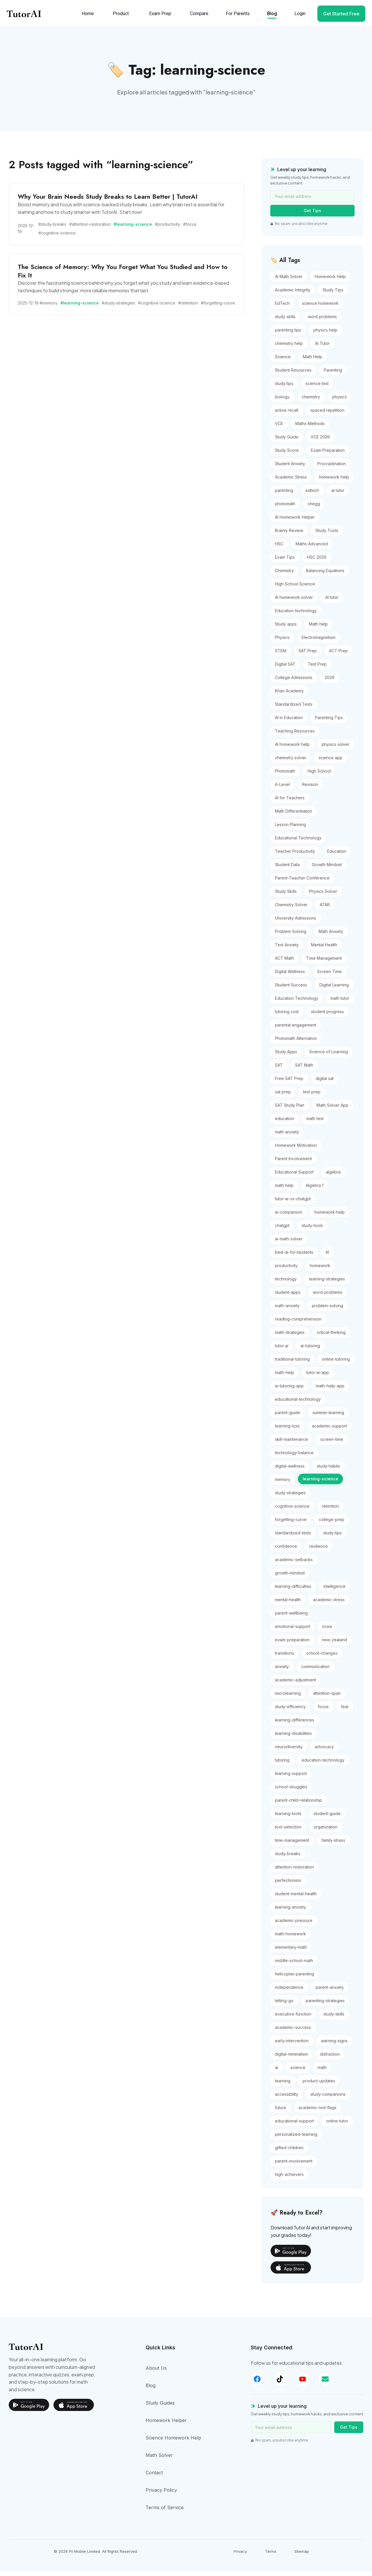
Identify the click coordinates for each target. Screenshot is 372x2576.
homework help (334, 481)
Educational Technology (298, 842)
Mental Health (324, 949)
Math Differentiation (293, 815)
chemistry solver (290, 762)
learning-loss (287, 1430)
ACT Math (284, 962)
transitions (284, 1657)
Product (119, 17)
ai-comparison (288, 1216)
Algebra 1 (314, 1189)
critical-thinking (331, 1336)
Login (297, 17)
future (280, 2112)
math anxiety (287, 1136)
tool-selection (288, 1831)
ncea (327, 1631)
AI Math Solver (289, 281)
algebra (333, 1176)
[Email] (334, 2383)
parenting (284, 494)
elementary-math (291, 1951)
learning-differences (294, 1724)
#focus (189, 228)
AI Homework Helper (295, 521)
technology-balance (294, 1457)
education (284, 1123)
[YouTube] (309, 2383)
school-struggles (291, 1791)
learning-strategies (327, 1283)
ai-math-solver (289, 1243)
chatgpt (282, 1230)
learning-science (320, 1483)
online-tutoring (336, 1363)
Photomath (285, 775)
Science (283, 361)
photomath (285, 508)
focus (323, 1711)
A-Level (282, 789)
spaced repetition (327, 414)
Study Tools (326, 535)
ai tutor (337, 494)
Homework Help (330, 281)
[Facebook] (257, 2383)
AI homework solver (294, 601)
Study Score (287, 454)
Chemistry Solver (291, 909)
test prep (312, 1096)
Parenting (333, 374)
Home (86, 17)
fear (345, 1711)
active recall (286, 414)
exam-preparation (292, 1644)
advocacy (324, 1751)
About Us (156, 2372)
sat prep (283, 1096)
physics (339, 401)
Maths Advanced (312, 548)
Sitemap (301, 2555)
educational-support (294, 2125)
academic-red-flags (317, 2112)
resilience (318, 1550)
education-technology (323, 1764)
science (297, 2072)
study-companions (328, 2098)
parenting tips (288, 334)
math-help (284, 1377)
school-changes (321, 1657)
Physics (282, 641)
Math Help (312, 361)
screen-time (331, 1443)
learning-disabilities (293, 1737)
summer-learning (328, 1417)
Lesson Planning (290, 829)
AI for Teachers (290, 802)
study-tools (312, 1230)
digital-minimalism (291, 2058)
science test (317, 388)
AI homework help (292, 748)
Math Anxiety (331, 936)
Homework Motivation (296, 1149)
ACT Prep (338, 655)
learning (282, 2085)
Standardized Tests (293, 708)
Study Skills (286, 895)
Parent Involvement (293, 1163)
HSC (279, 548)
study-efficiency (290, 1711)
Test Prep (317, 668)
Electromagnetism (318, 641)
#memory (49, 307)
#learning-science (133, 228)
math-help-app (330, 1390)
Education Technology (296, 1002)
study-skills (333, 2018)
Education (336, 855)
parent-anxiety (330, 1991)
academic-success (293, 2031)
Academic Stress (291, 481)
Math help (318, 628)
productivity (286, 1270)
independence (289, 1991)
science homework (320, 307)
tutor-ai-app (317, 1377)
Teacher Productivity (295, 855)
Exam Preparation (328, 454)
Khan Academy (289, 695)
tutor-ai (281, 1350)
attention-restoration (294, 1871)
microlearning (288, 1697)
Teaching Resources (295, 735)
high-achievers (289, 2178)
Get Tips (312, 215)
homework (320, 1270)
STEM (280, 655)
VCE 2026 (320, 441)
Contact (154, 2477)
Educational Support (294, 1176)
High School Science (295, 588)
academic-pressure (293, 1925)
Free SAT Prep (289, 1083)
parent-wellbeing (291, 1617)
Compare (197, 17)
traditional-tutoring (292, 1363)
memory (282, 1484)
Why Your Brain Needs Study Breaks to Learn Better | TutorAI (108, 201)
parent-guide (287, 1417)
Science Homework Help (173, 2442)
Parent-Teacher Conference (302, 882)
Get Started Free (339, 17)
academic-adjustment (295, 1684)
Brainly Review (289, 535)
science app (330, 762)
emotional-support (292, 1631)
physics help (325, 334)
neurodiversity (289, 1751)
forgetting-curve (291, 1524)
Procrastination (331, 468)
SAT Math (304, 1069)
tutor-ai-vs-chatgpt (293, 1203)
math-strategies (290, 1336)
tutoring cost (287, 1016)
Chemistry (284, 575)
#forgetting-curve (218, 307)
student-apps (288, 1296)
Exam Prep (158, 17)
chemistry (311, 401)
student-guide (327, 1818)
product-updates (319, 2085)
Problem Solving (290, 936)
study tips (284, 388)
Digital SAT (285, 668)
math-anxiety (287, 1310)
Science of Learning (328, 1056)
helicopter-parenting (294, 1978)
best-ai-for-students (294, 1256)
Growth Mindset (327, 869)
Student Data (287, 869)
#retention (188, 307)
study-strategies (290, 1497)
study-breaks (287, 1858)
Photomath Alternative (296, 1042)
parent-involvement (293, 2165)
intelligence (334, 1590)
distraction (330, 2058)
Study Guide (286, 441)
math (322, 2072)
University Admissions (295, 922)
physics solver (335, 748)
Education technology (296, 615)
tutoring (282, 1764)
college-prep (331, 1524)
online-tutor (337, 2125)
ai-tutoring (310, 1350)
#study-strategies (118, 307)
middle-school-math (294, 1965)
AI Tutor (322, 347)
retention (330, 1510)
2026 (330, 682)
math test (314, 1123)
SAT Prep (307, 655)
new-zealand (334, 1644)
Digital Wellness (290, 976)
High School (319, 775)
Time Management (324, 962)
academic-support (329, 1430)
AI (327, 1256)
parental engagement (295, 1029)
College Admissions (293, 682)
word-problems (327, 1296)
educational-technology (298, 1403)
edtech (312, 494)
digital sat (325, 1083)
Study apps (286, 628)
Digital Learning (334, 989)
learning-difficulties (293, 1590)
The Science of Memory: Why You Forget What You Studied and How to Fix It (123, 275)
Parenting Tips (329, 722)
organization (325, 1831)
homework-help (329, 1216)
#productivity (167, 228)
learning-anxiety (290, 1911)
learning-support (291, 1778)
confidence (286, 1550)
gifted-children (289, 2152)
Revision (310, 789)
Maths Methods (310, 428)
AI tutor (332, 601)
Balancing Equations (325, 575)
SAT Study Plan (289, 1109)
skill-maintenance (291, 1443)
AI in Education (289, 722)
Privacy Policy (161, 2494)
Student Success (291, 989)
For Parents (236, 17)
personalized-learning (296, 2138)
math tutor (339, 1002)
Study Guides (160, 2407)
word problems (322, 321)
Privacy (240, 2555)
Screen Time (329, 976)
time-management (292, 1844)
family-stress (333, 1844)
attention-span (327, 1697)
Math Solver (159, 2459)
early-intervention (292, 2045)
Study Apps (286, 1056)
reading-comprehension (298, 1323)
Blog (270, 17)
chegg (313, 508)
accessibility (286, 2098)
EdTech (282, 307)
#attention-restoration (90, 228)
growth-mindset (290, 1577)
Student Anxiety (290, 468)
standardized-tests (293, 1537)
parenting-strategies (325, 2005)
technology (286, 1283)
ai (276, 2072)
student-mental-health (296, 1898)
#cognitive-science (57, 237)
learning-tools (288, 1818)
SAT (279, 1069)
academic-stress (329, 1604)
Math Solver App (332, 1109)
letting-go (284, 2005)
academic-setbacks (294, 1564)
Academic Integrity (292, 294)
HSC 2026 (316, 561)
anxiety (282, 1671)
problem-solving (327, 1310)
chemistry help (289, 347)
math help (284, 1189)
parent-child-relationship (298, 1804)
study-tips (332, 1537)
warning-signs (334, 2045)
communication (315, 1671)
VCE (279, 428)
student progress (327, 1016)
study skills (285, 321)
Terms (270, 2555)
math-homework (290, 1938)
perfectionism (288, 1884)
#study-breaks (52, 228)
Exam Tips (285, 561)
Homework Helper (166, 2425)
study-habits (328, 1470)
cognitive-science (292, 1510)
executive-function (293, 2018)
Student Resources (293, 374)
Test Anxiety (287, 949)
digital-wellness (290, 1470)
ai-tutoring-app (289, 1390)
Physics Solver (323, 895)
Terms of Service (165, 2512)
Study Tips (333, 294)
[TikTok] (283, 2383)
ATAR (325, 909)
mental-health (288, 1604)
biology (282, 401)
